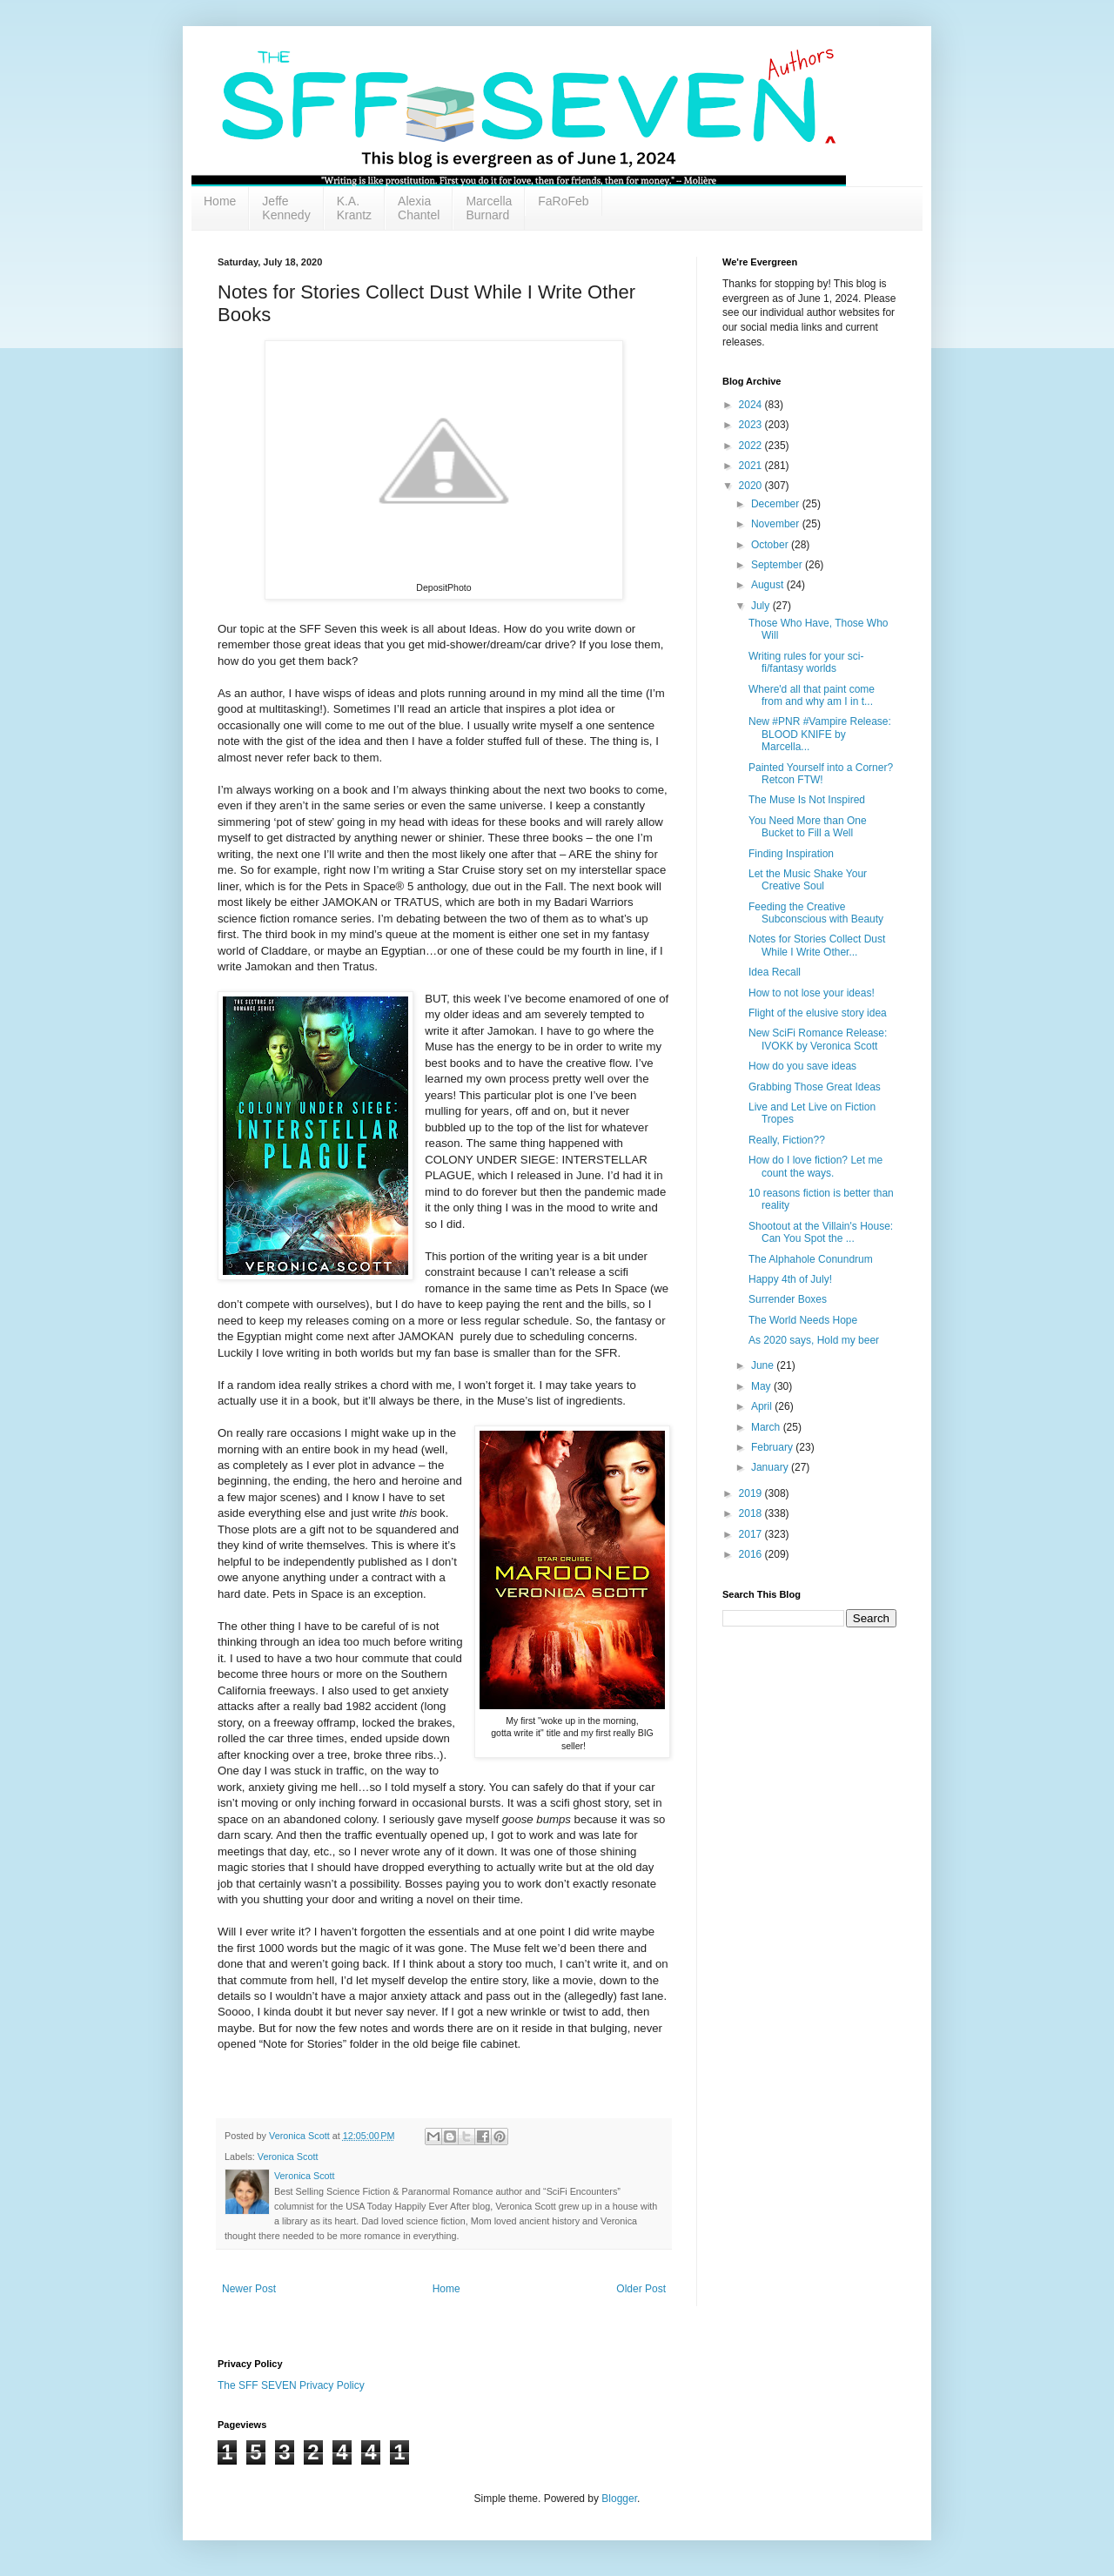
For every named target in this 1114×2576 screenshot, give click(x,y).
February (773, 1447)
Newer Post (249, 2289)
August (769, 585)
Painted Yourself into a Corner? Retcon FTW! (820, 773)
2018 (752, 1513)
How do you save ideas (802, 1066)
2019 (752, 1493)
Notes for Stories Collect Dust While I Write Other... (816, 945)
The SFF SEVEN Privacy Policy (291, 2385)
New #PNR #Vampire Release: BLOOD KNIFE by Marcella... (819, 734)
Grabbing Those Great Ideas (814, 1087)
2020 (752, 486)
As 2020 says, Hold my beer (813, 1340)
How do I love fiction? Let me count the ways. (815, 1166)
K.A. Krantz (354, 208)
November (776, 524)
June (763, 1365)
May (762, 1386)
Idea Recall (774, 972)
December (776, 504)
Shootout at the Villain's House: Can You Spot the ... (820, 1232)
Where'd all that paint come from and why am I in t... (811, 695)
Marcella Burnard (489, 208)
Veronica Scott (288, 2156)
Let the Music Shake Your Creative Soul (807, 880)
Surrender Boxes (787, 1299)
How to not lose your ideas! (811, 993)
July (762, 606)
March (767, 1427)
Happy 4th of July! (790, 1279)
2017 (752, 1534)
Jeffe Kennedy (286, 208)
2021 (752, 466)
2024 (752, 405)
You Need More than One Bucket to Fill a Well (807, 827)
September (778, 565)
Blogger (619, 2498)
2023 (752, 425)
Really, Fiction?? (786, 1140)
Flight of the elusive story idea (817, 1013)
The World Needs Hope (802, 1320)
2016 (752, 1554)
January (771, 1467)
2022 (752, 445)
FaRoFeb (563, 201)
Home (220, 201)
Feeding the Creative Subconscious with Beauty (815, 913)
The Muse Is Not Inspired (806, 800)
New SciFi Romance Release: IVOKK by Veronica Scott (817, 1039)
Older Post (641, 2289)
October (771, 545)
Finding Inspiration (791, 854)
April (763, 1406)
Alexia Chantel (419, 208)
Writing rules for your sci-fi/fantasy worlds (805, 662)
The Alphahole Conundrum (810, 1259)
